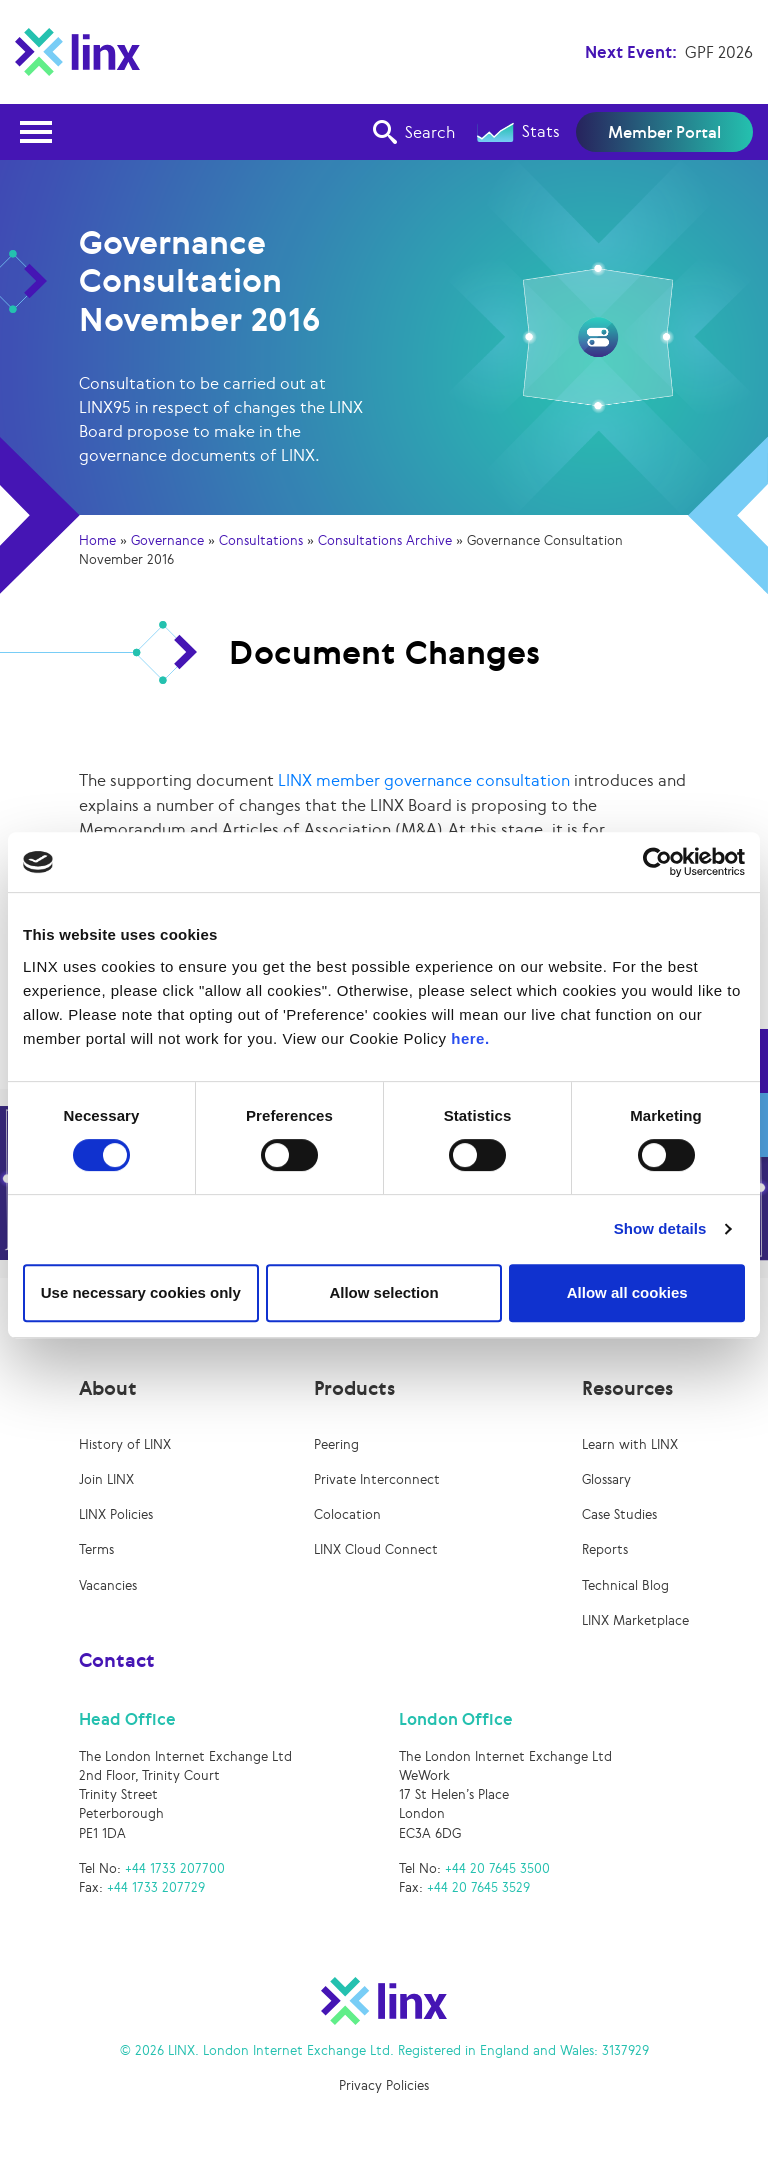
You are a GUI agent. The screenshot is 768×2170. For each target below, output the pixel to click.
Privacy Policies (384, 2087)
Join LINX (106, 1481)
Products (354, 1390)
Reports (605, 1551)
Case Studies (619, 1516)
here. (470, 1038)
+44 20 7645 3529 (478, 1889)
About (108, 1390)
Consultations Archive (385, 540)
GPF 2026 (719, 52)
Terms (96, 1551)
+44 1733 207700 (175, 1870)
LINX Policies (116, 1516)
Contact (117, 1662)
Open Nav (42, 119)
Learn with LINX (630, 1446)
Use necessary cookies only (141, 1292)
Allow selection (383, 1292)
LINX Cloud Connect (376, 1551)
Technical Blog (625, 1587)
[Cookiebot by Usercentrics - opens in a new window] (657, 862)
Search (414, 132)
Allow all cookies (627, 1292)
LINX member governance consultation (424, 780)
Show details (660, 1228)
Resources (627, 1390)
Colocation (347, 1516)
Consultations (261, 540)
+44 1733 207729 (156, 1889)
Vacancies (108, 1587)
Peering (336, 1446)
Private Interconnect (377, 1481)
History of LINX (125, 1446)
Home (97, 540)
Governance (167, 540)
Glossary (606, 1481)
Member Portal (664, 132)
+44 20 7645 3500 (497, 1870)
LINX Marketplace (635, 1622)
